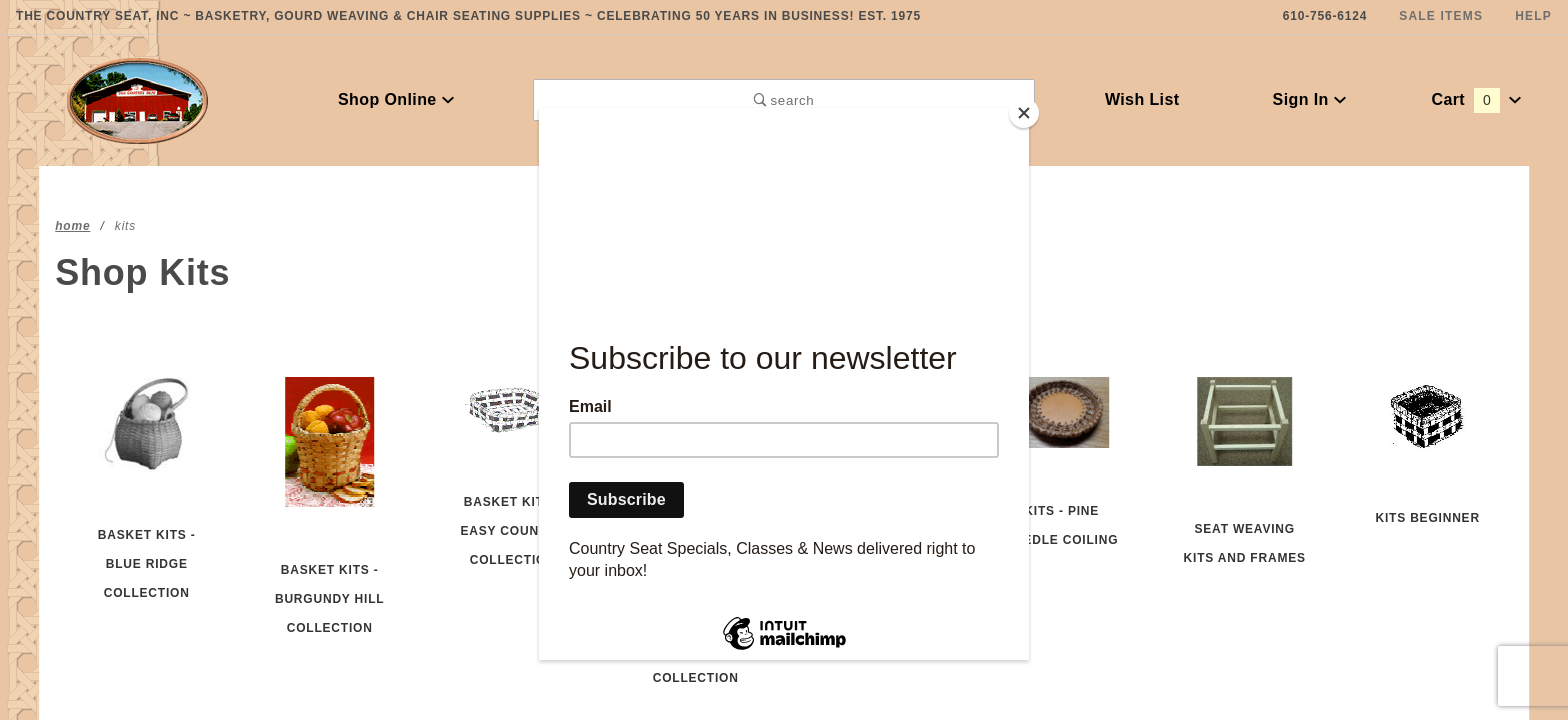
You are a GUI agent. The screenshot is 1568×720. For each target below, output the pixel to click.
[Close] (1024, 113)
